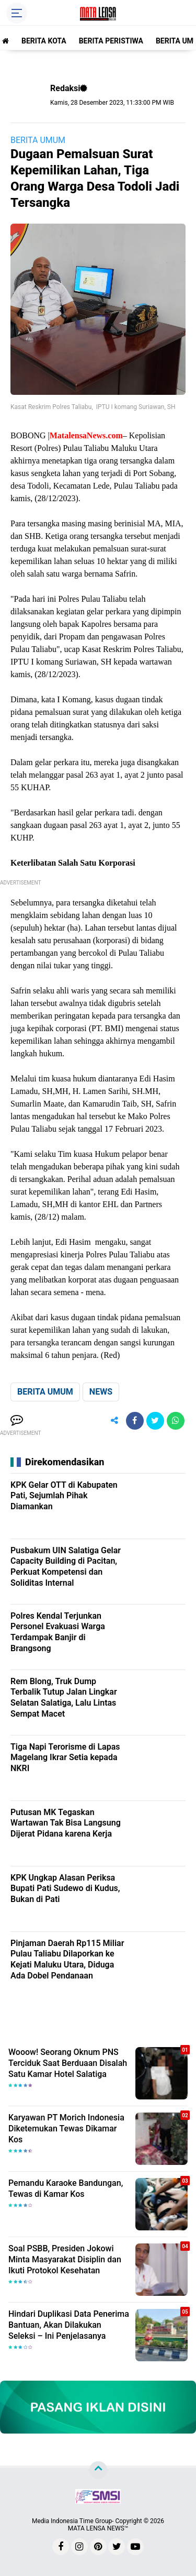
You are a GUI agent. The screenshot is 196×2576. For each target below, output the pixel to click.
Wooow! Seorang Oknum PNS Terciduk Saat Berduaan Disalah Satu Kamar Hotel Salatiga (67, 2063)
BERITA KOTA (43, 41)
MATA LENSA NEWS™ (98, 2528)
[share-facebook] (135, 1421)
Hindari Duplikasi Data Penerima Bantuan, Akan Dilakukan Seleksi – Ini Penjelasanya (68, 2325)
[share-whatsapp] (176, 1421)
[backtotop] (98, 2470)
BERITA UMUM (37, 140)
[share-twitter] (155, 1421)
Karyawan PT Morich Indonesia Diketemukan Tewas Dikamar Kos (66, 2128)
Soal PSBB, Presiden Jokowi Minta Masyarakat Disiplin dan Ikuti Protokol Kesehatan (64, 2259)
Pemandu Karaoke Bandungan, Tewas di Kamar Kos (65, 2188)
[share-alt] (114, 1421)
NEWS (100, 1392)
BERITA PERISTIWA (111, 41)
